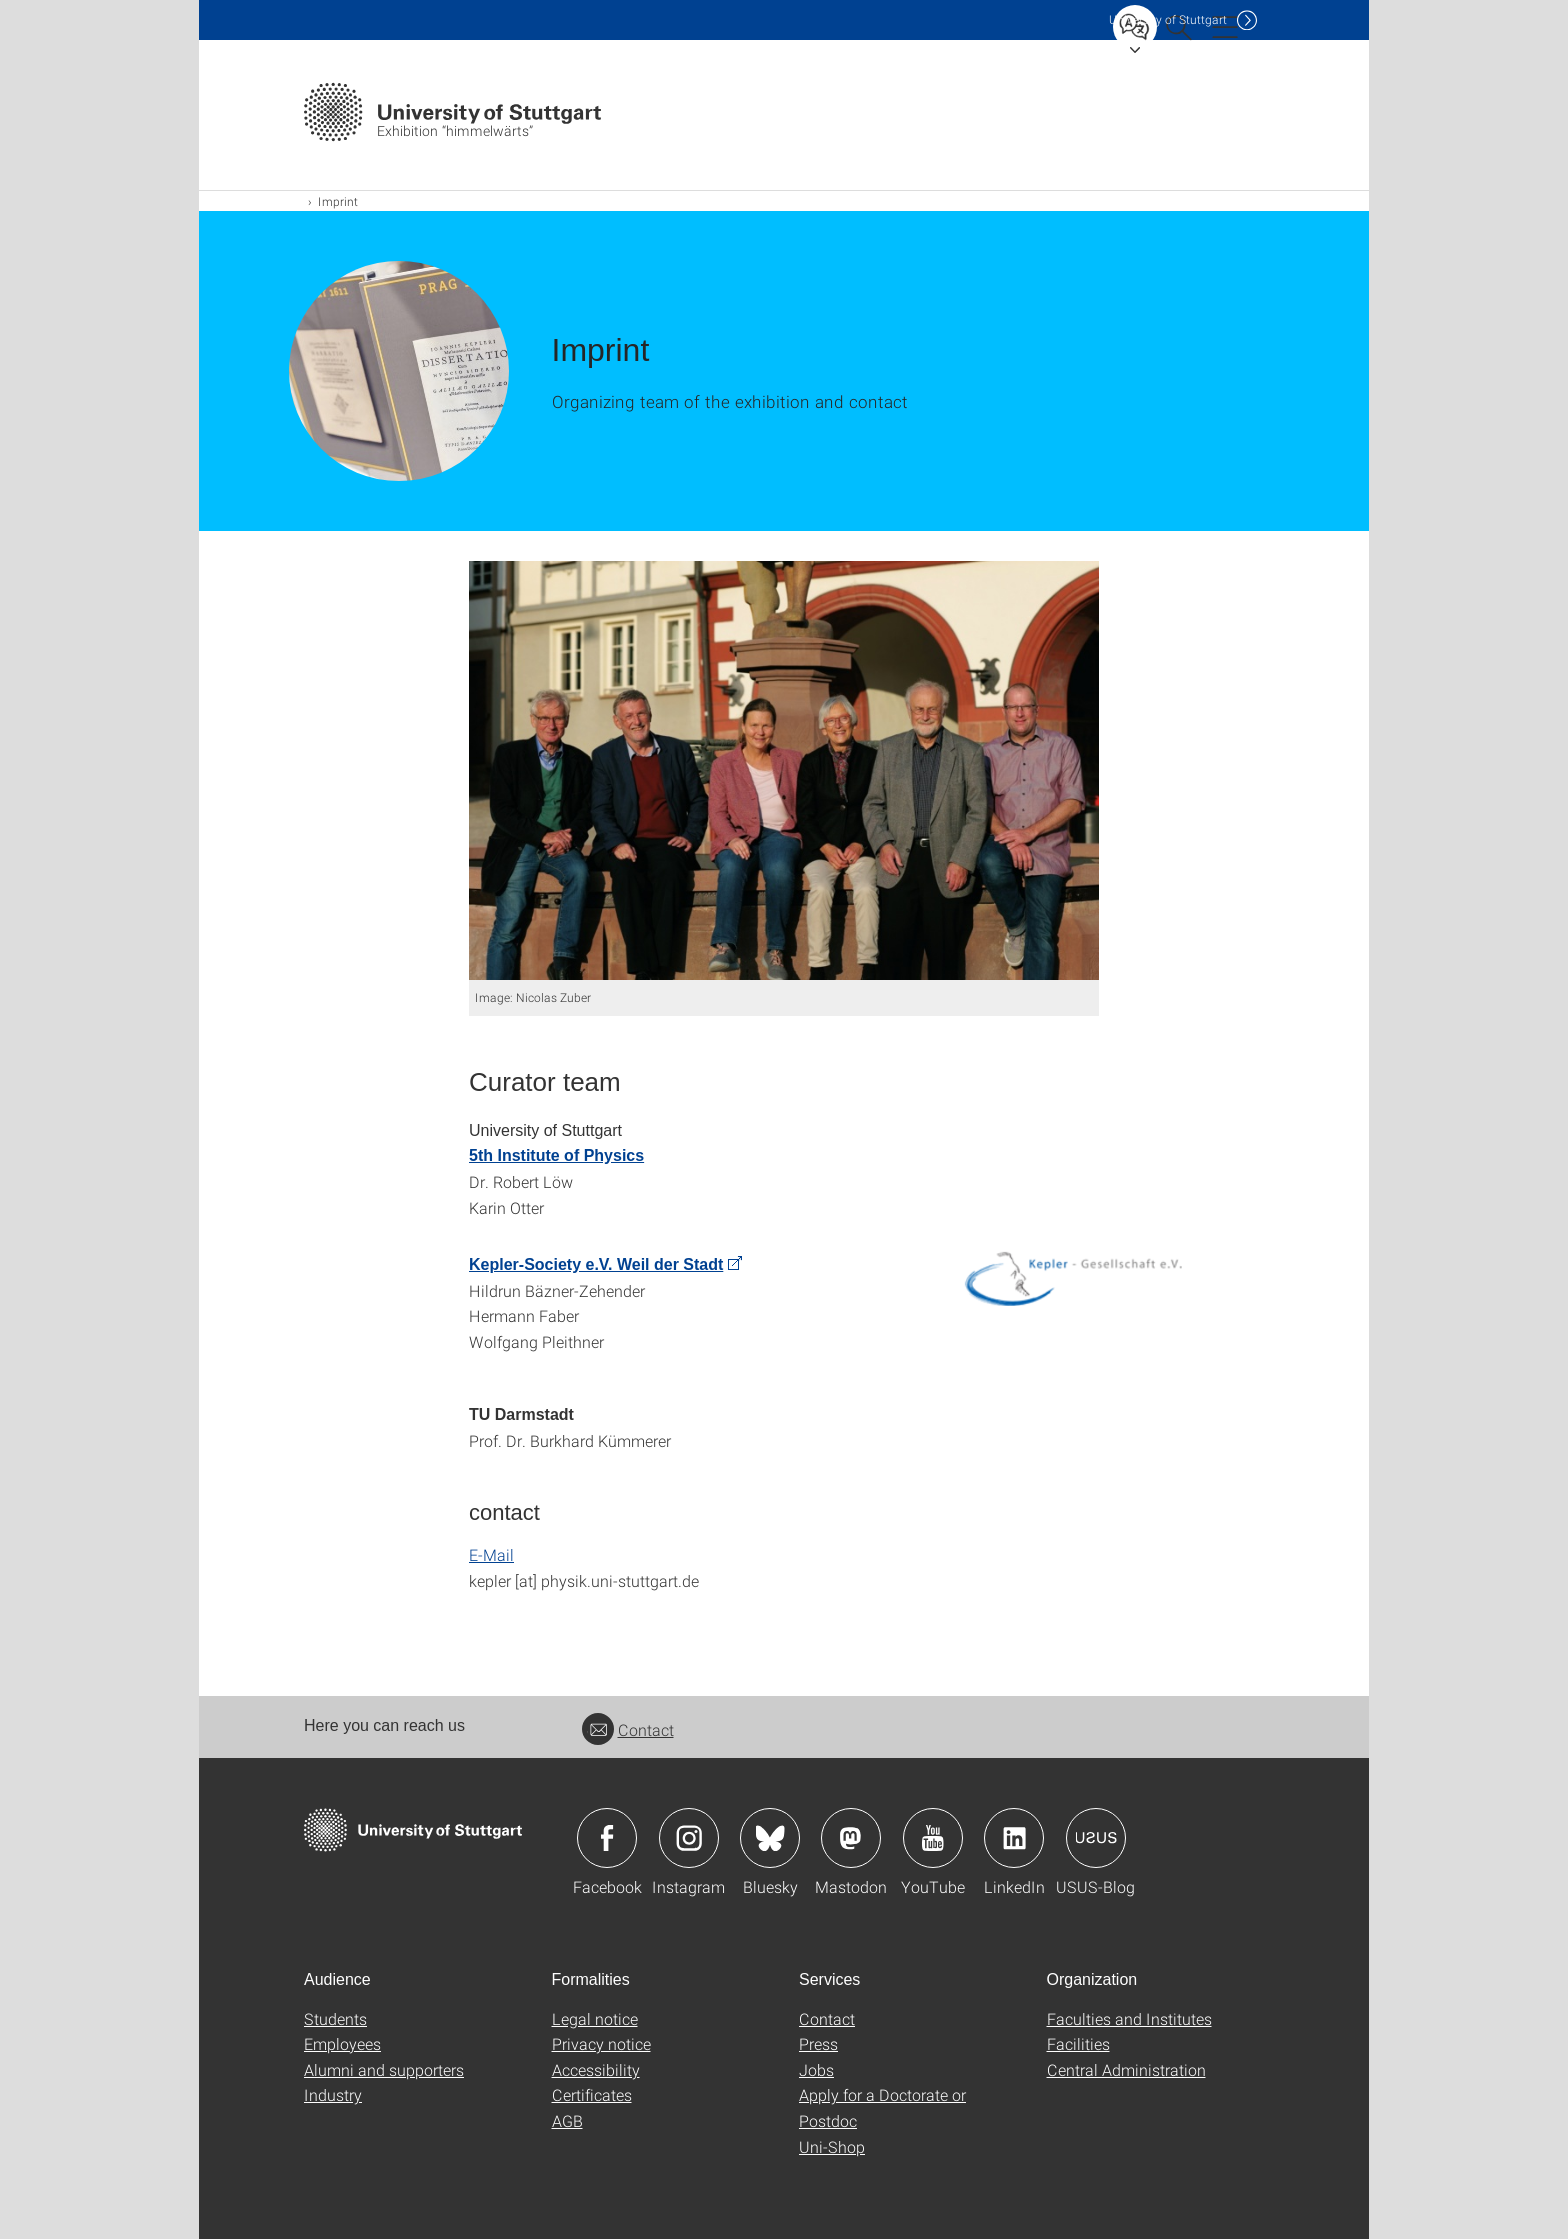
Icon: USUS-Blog (1096, 1838)
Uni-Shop (832, 2146)
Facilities (1078, 2043)
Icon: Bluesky (770, 1838)
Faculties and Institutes (1129, 2018)
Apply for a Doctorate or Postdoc (882, 2107)
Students (335, 2018)
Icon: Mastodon (851, 1838)
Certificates (592, 2094)
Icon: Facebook (607, 1838)
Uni (1168, 19)
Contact (628, 1729)
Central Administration (1126, 2069)
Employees (342, 2043)
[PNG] (1073, 1278)
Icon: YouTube (933, 1838)
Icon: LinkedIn (1014, 1838)
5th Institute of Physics (556, 1155)
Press (818, 2043)
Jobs (816, 2069)
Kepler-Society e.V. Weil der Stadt (596, 1264)
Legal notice (595, 2018)
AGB (567, 2120)
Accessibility (596, 2069)
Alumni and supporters (384, 2069)
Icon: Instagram (689, 1838)
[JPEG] (784, 770)
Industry (333, 2094)
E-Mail (491, 1554)
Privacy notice (601, 2043)
